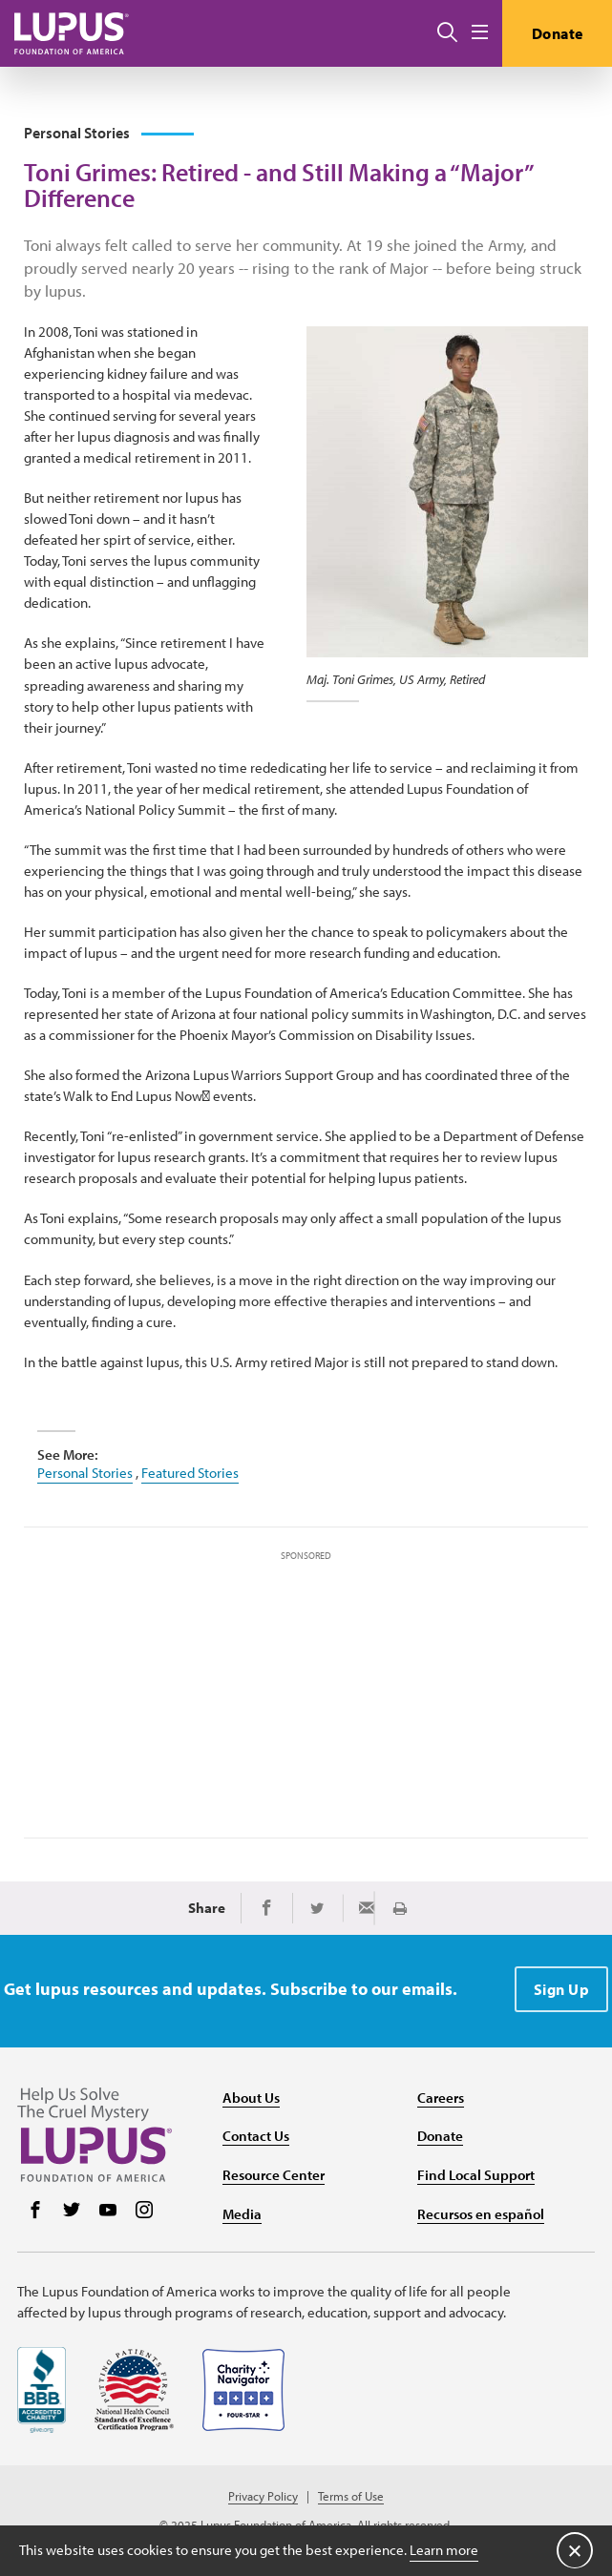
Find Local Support (476, 2175)
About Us (251, 2097)
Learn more (444, 2550)
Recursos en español (480, 2214)
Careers (440, 2097)
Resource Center (273, 2175)
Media (242, 2214)
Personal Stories (85, 1473)
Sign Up (562, 1989)
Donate (557, 33)
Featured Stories (190, 1473)
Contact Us (255, 2136)
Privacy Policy (263, 2496)
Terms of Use (351, 2496)
